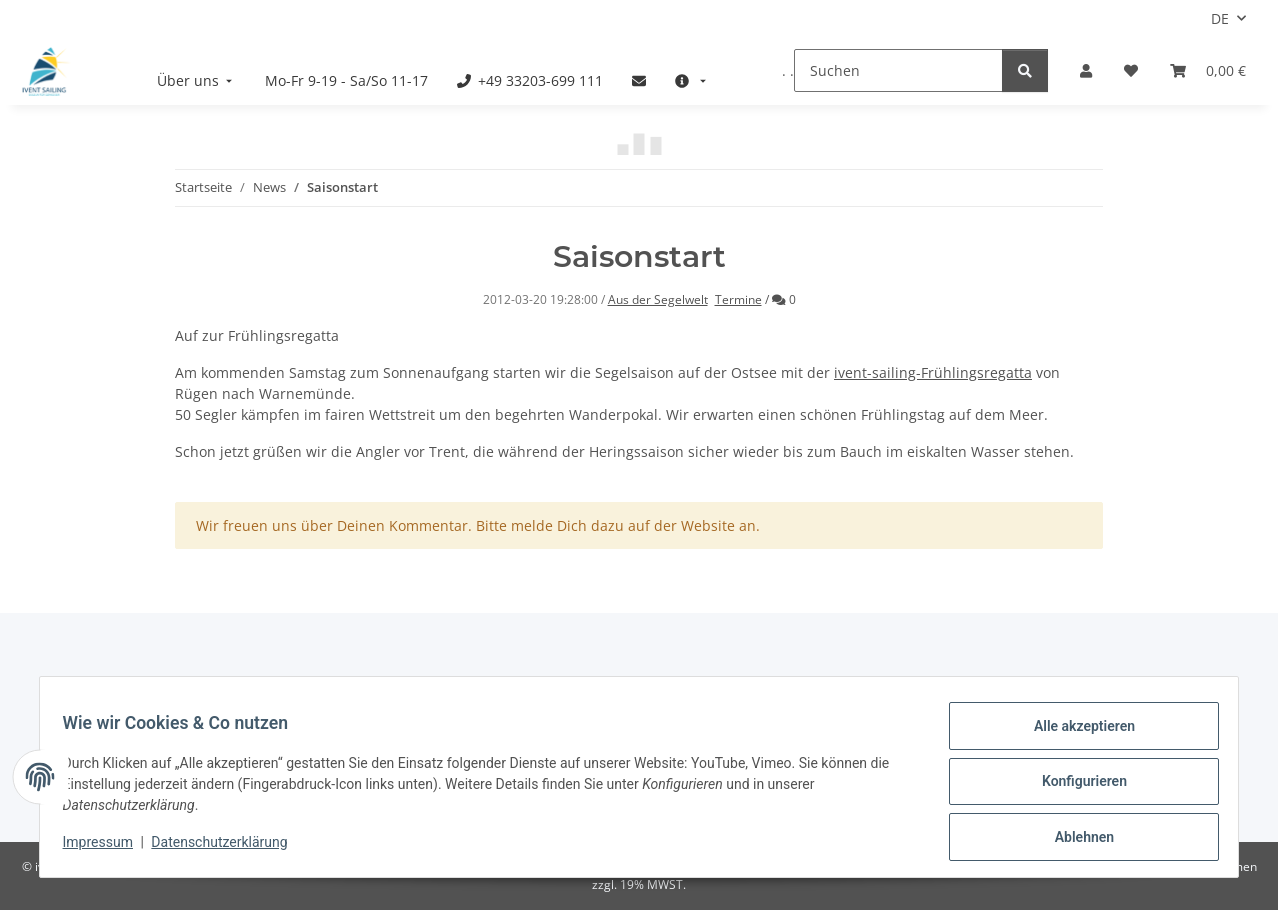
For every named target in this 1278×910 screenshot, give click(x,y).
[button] (1086, 70)
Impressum (107, 848)
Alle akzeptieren (1074, 735)
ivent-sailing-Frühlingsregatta (933, 372)
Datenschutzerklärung (229, 848)
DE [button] (1220, 18)
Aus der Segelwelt (658, 299)
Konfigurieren (1074, 787)
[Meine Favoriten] (1131, 70)
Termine (738, 299)
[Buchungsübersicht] (1208, 70)
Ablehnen (1074, 839)
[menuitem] (197, 80)
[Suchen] (898, 70)
